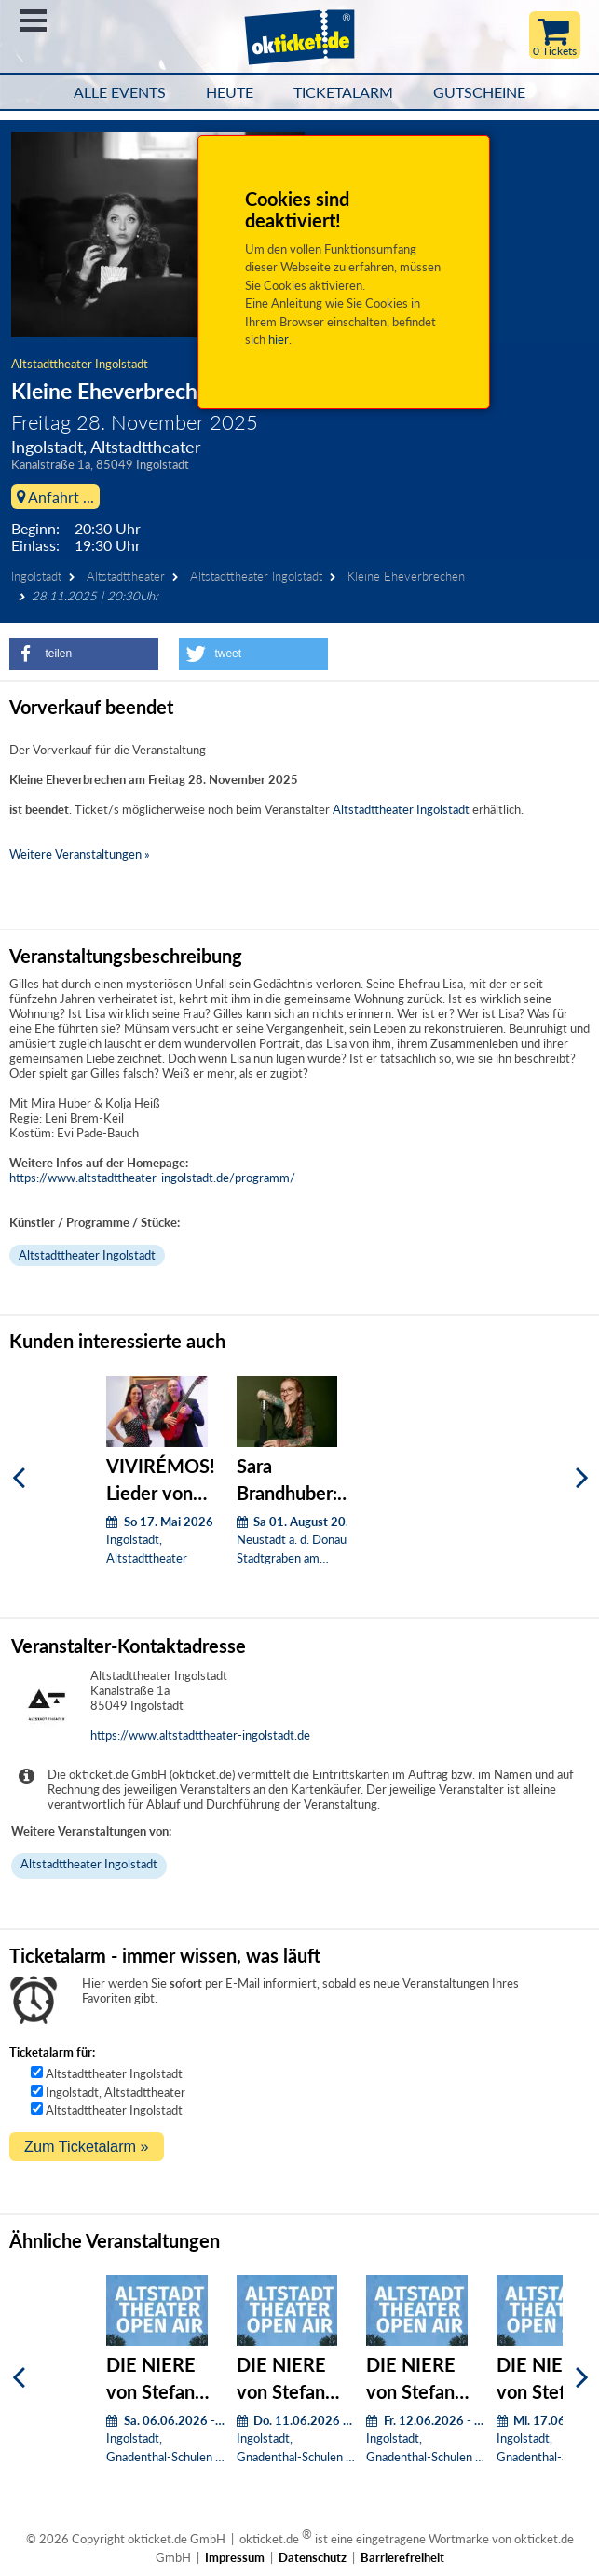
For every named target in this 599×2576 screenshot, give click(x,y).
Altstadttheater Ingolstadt (79, 363)
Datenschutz (313, 2557)
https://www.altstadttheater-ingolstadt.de (200, 1735)
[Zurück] (18, 1477)
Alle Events (120, 92)
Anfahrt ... (55, 496)
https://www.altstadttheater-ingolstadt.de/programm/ (152, 1177)
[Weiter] (582, 1477)
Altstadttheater (126, 576)
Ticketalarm (343, 92)
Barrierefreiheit (402, 2557)
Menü (33, 20)
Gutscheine (479, 92)
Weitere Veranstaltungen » (79, 854)
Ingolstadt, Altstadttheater (115, 2092)
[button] (83, 654)
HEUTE (229, 92)
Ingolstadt (36, 576)
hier (278, 339)
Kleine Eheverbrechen (406, 576)
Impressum (235, 2557)
